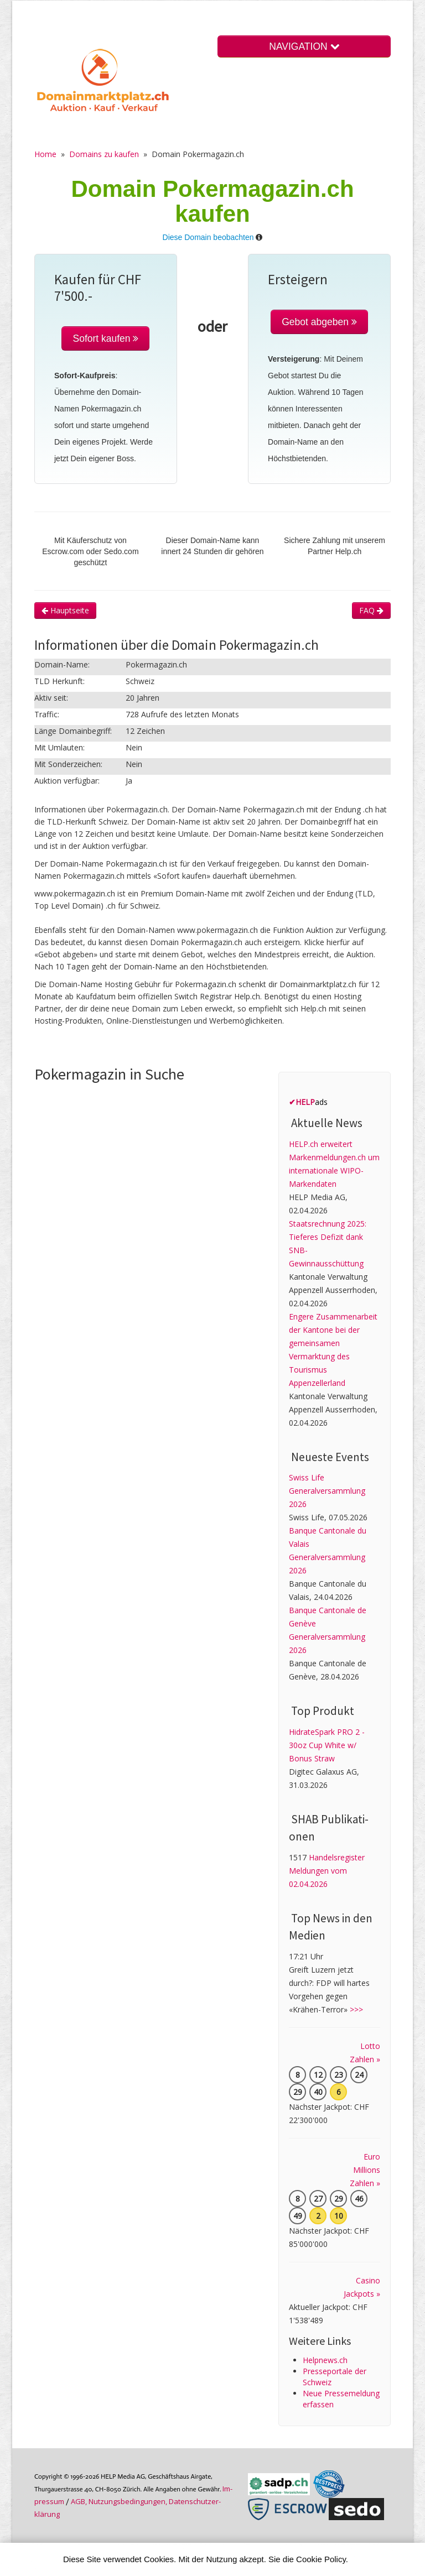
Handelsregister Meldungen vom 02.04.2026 (327, 1870)
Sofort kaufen (105, 338)
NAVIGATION (304, 46)
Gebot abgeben (319, 321)
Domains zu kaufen (104, 154)
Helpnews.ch (325, 2360)
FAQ (371, 610)
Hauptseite (65, 610)
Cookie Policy (321, 2559)
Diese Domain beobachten (208, 237)
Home (45, 154)
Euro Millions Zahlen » (365, 2169)
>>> (356, 2009)
